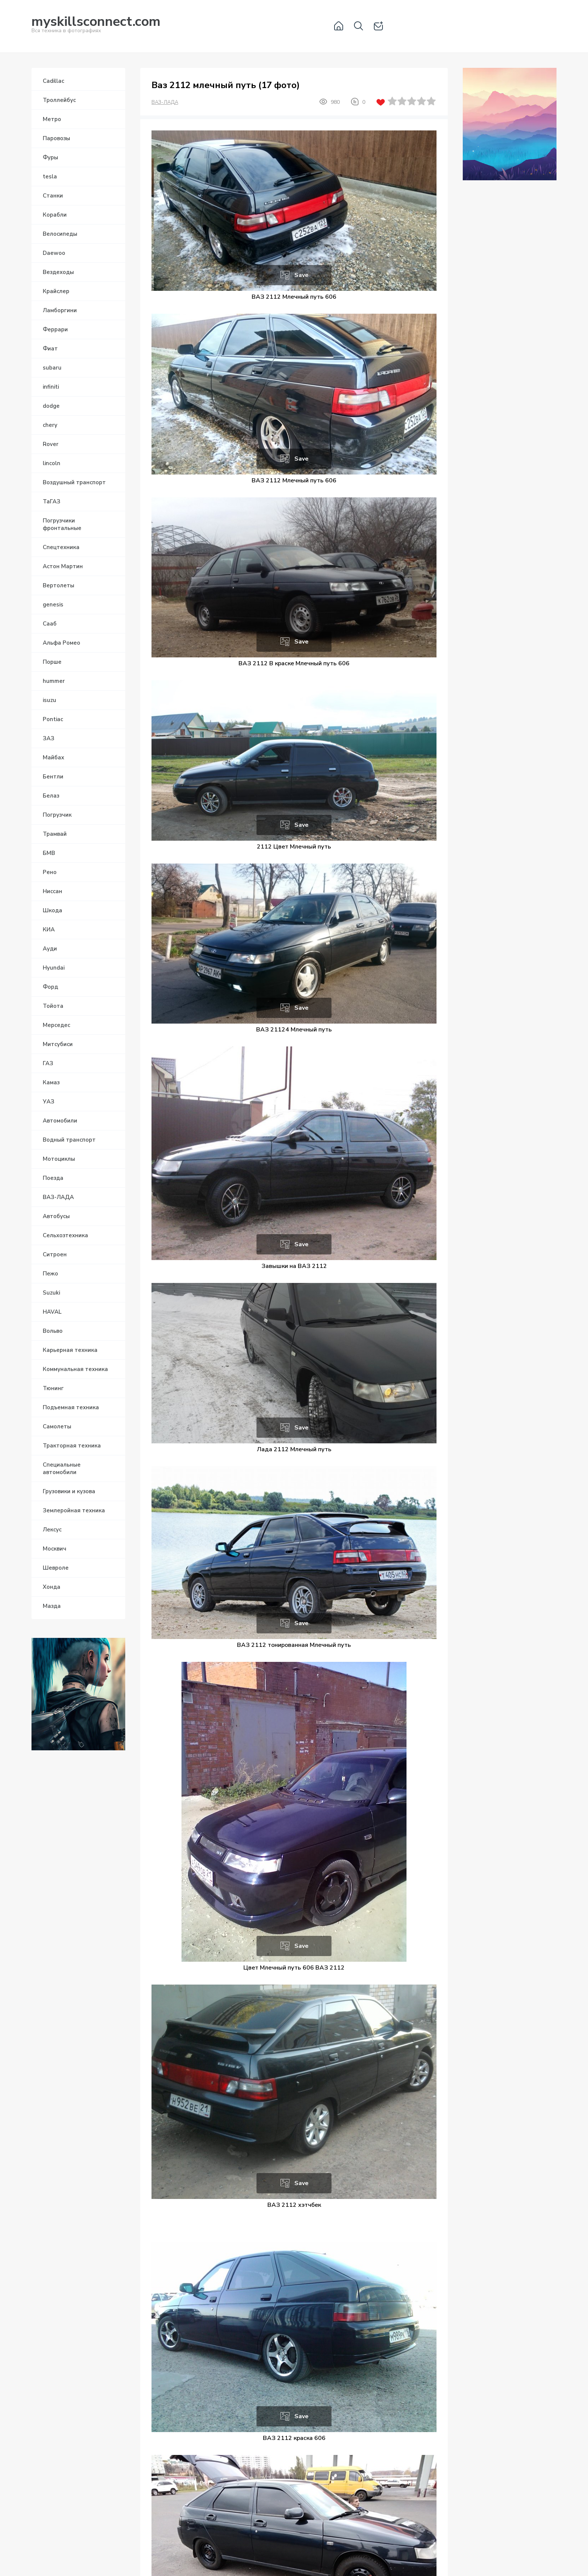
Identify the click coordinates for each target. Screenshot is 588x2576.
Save (301, 275)
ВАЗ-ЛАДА (165, 102)
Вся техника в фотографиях (96, 25)
